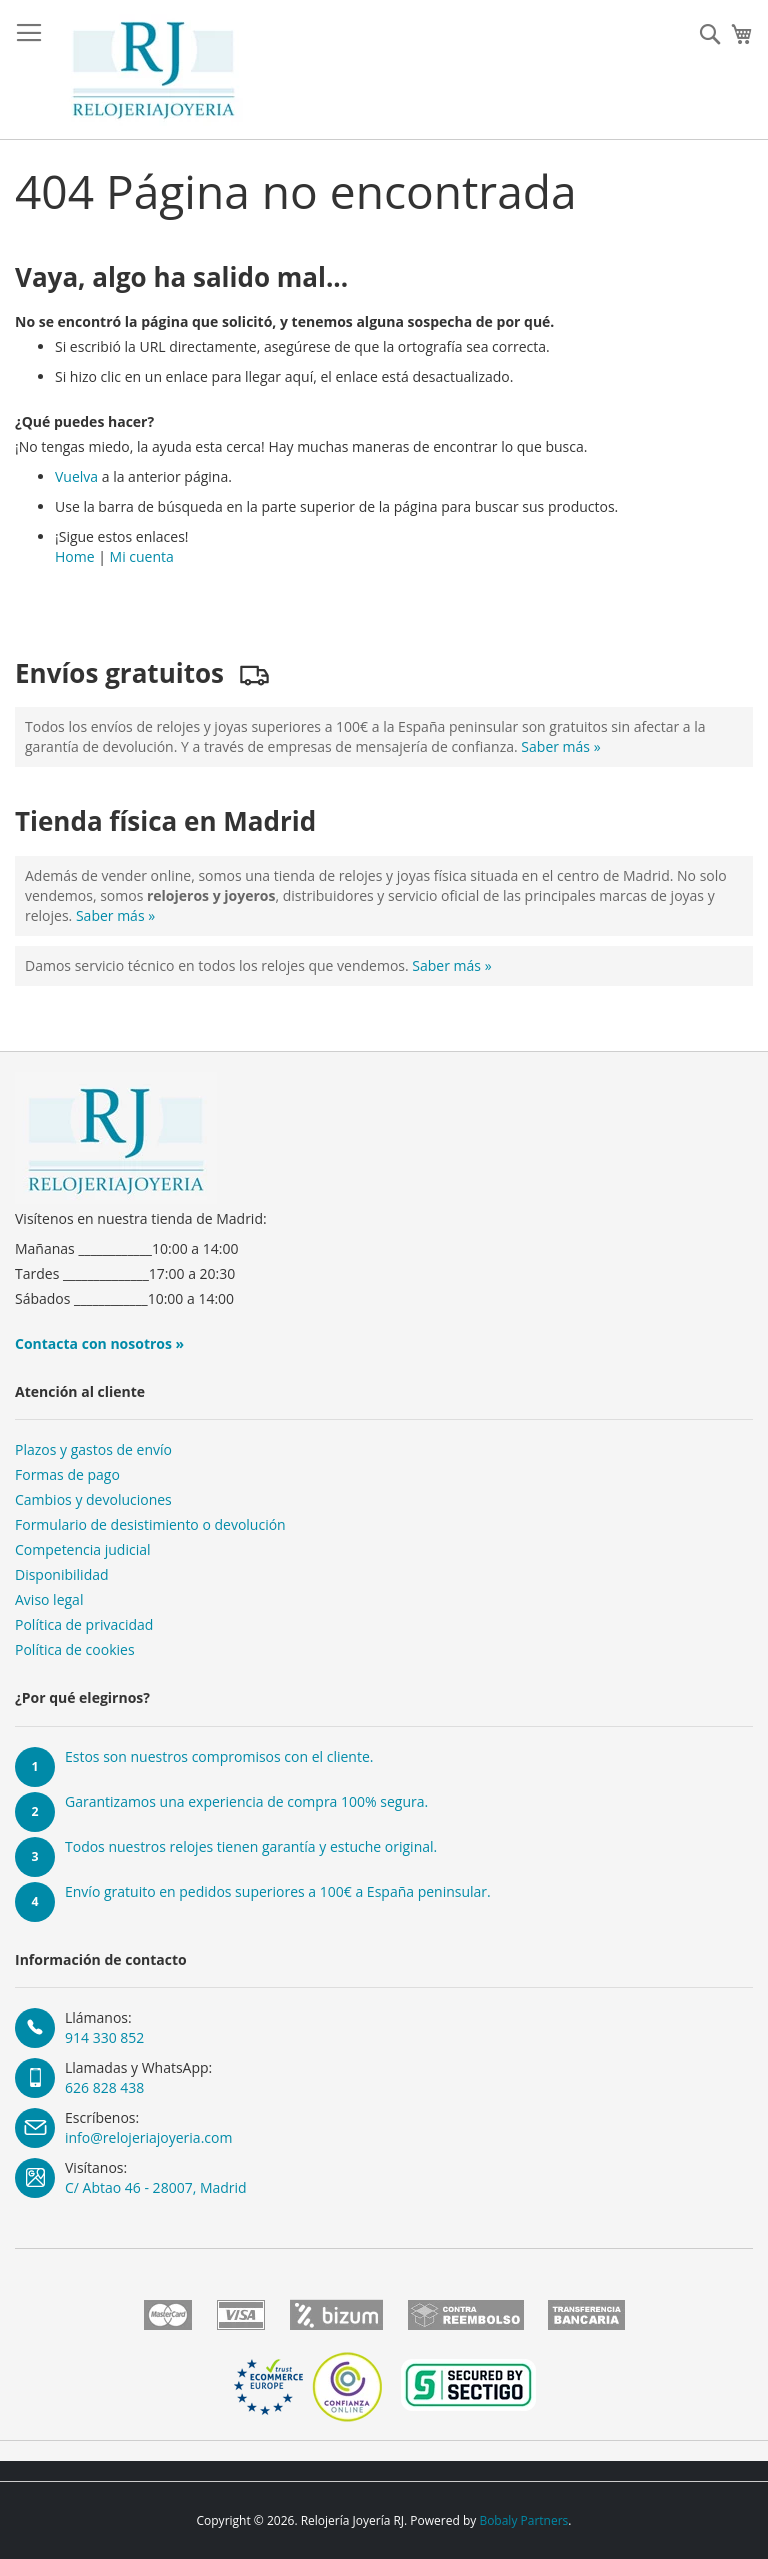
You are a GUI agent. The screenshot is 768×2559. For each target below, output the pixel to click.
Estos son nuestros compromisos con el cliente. (219, 1756)
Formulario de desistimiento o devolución (150, 1524)
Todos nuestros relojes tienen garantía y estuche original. (251, 1846)
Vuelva (76, 476)
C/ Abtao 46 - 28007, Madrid (156, 2187)
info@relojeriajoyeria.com (148, 2137)
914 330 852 (104, 2037)
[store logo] (153, 70)
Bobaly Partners (523, 2520)
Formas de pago (67, 1474)
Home (75, 556)
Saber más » (560, 746)
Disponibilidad (62, 1574)
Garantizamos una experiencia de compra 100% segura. (246, 1801)
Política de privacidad (84, 1624)
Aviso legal (49, 1599)
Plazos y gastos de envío (93, 1449)
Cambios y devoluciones (93, 1499)
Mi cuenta (142, 556)
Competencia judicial (83, 1549)
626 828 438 (104, 2087)
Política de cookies (75, 1649)
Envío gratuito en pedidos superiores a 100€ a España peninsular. (278, 1891)
